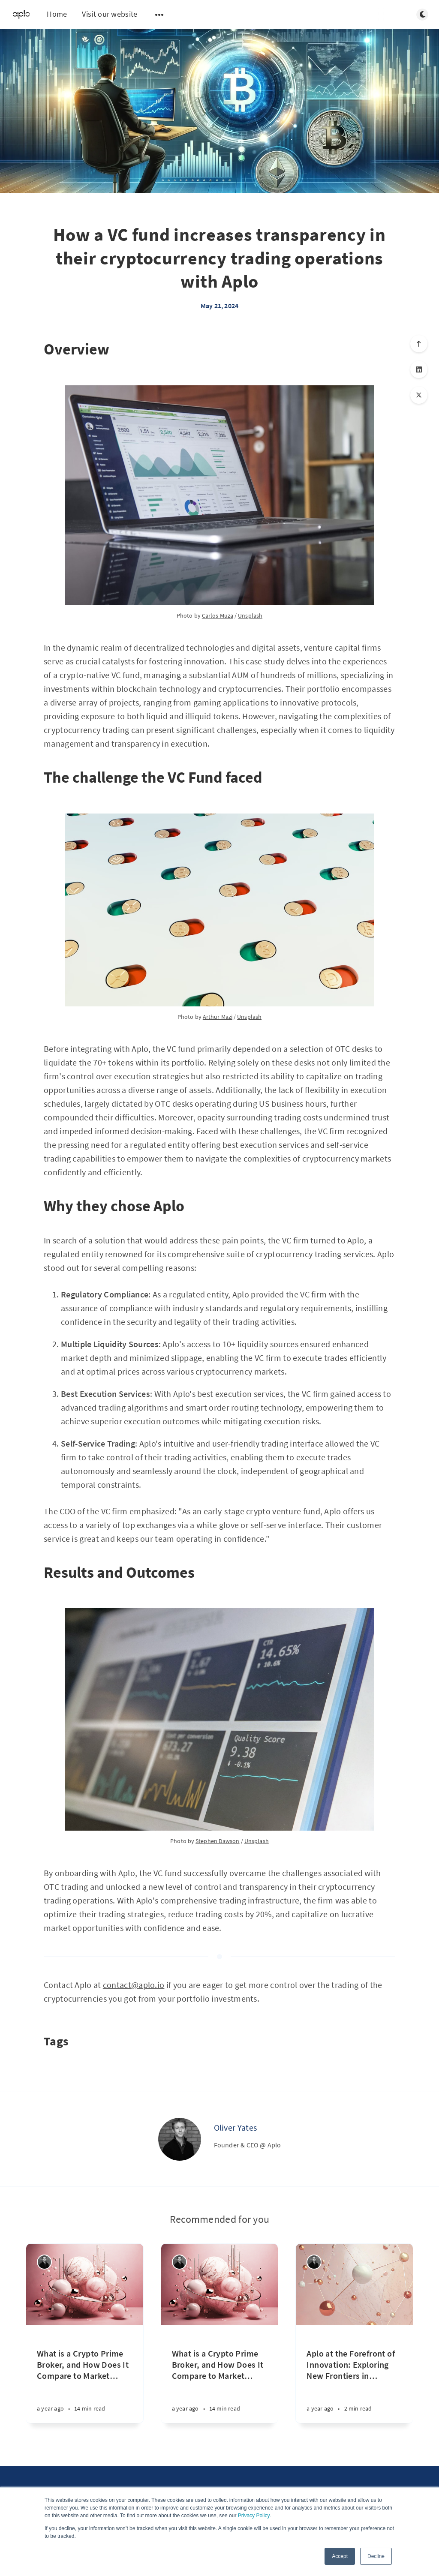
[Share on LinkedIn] (418, 369)
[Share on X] (418, 395)
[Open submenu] (159, 14)
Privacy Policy (254, 2516)
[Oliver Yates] (179, 2139)
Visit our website (109, 14)
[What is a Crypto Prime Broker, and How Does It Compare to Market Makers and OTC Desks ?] (84, 2374)
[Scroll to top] (418, 343)
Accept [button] (340, 2556)
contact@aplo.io (134, 1984)
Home (57, 14)
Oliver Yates (235, 2127)
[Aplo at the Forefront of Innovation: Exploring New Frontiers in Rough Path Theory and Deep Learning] (354, 2374)
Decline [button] (376, 2556)
